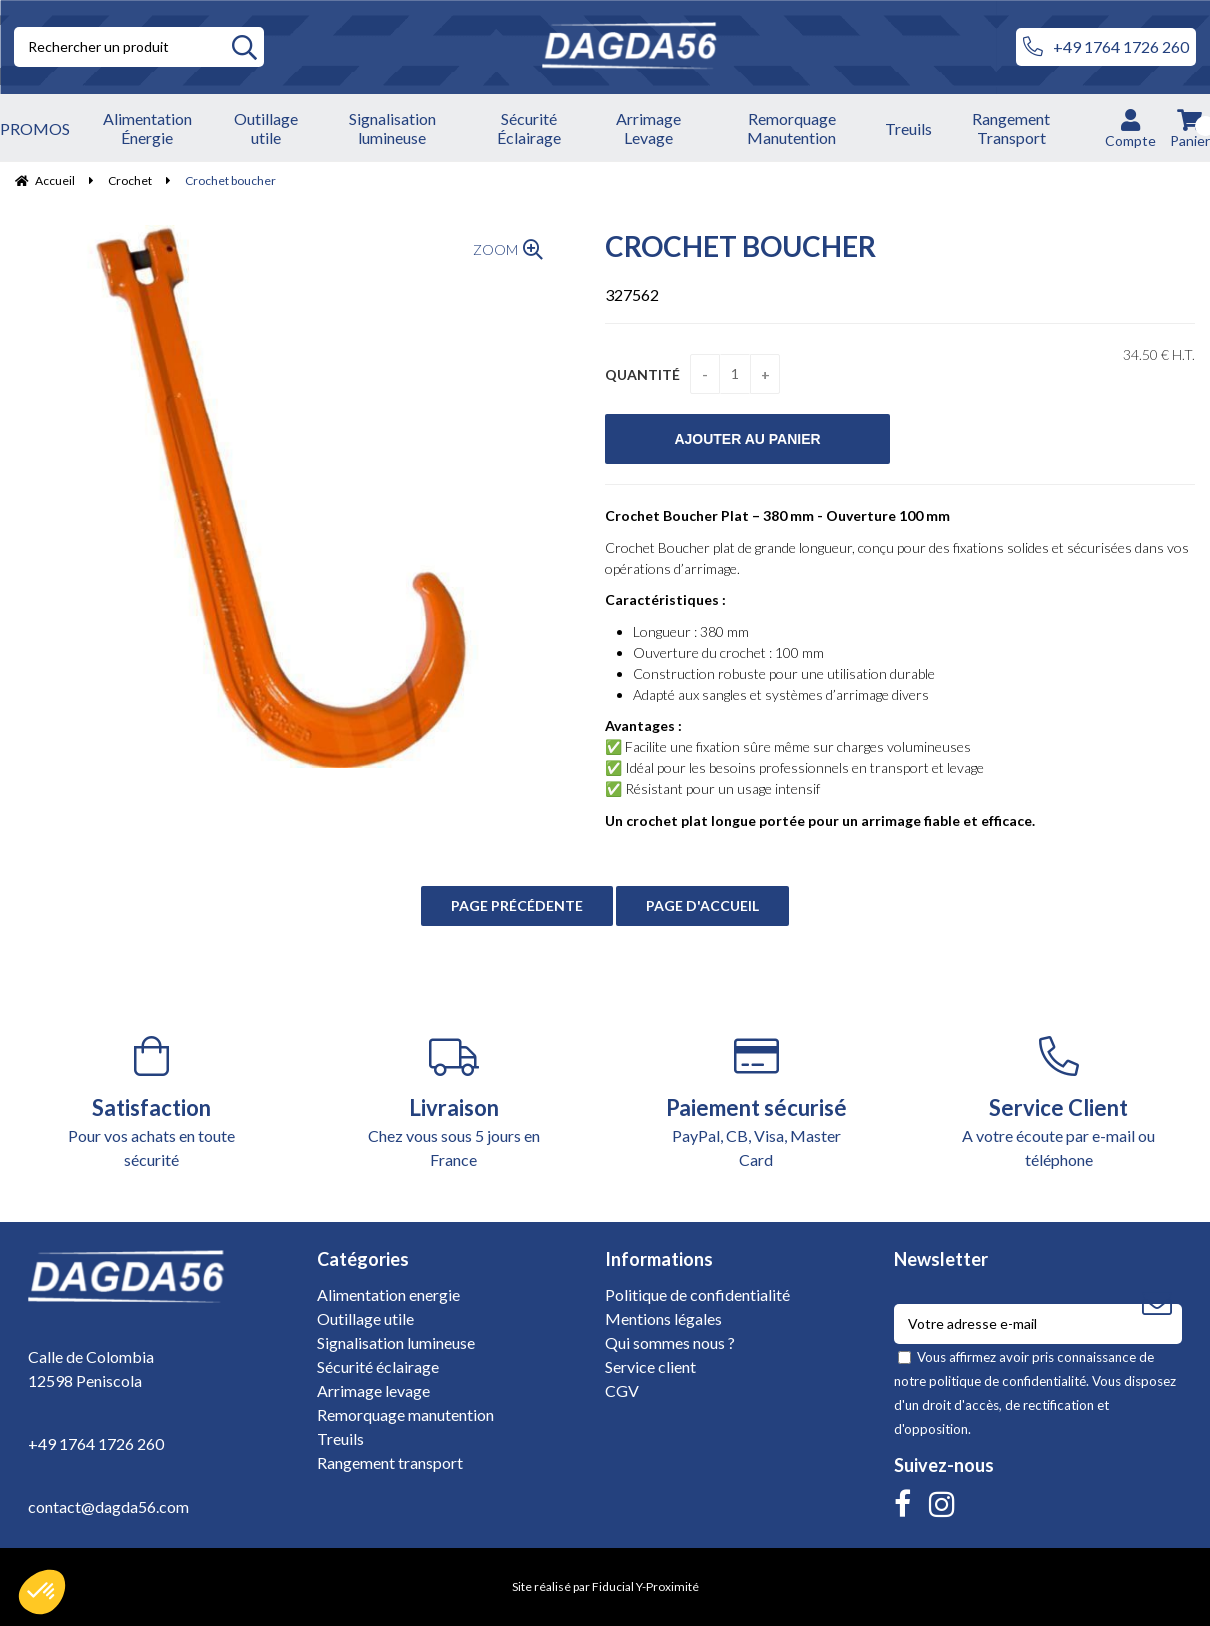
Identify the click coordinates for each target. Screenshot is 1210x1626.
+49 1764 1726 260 (1106, 47)
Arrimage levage (373, 1390)
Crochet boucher (740, 246)
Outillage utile (365, 1318)
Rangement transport (390, 1462)
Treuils (340, 1438)
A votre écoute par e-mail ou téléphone (1059, 1102)
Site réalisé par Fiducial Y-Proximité (605, 1586)
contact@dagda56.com (108, 1506)
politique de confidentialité (1007, 1381)
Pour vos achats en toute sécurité (151, 1102)
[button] (42, 1592)
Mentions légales (663, 1318)
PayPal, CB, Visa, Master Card (756, 1102)
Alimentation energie (388, 1294)
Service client (650, 1366)
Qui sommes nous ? (670, 1342)
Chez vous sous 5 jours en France (454, 1102)
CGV (622, 1390)
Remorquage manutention (405, 1414)
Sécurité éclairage (378, 1366)
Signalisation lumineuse (396, 1342)
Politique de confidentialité (697, 1294)
